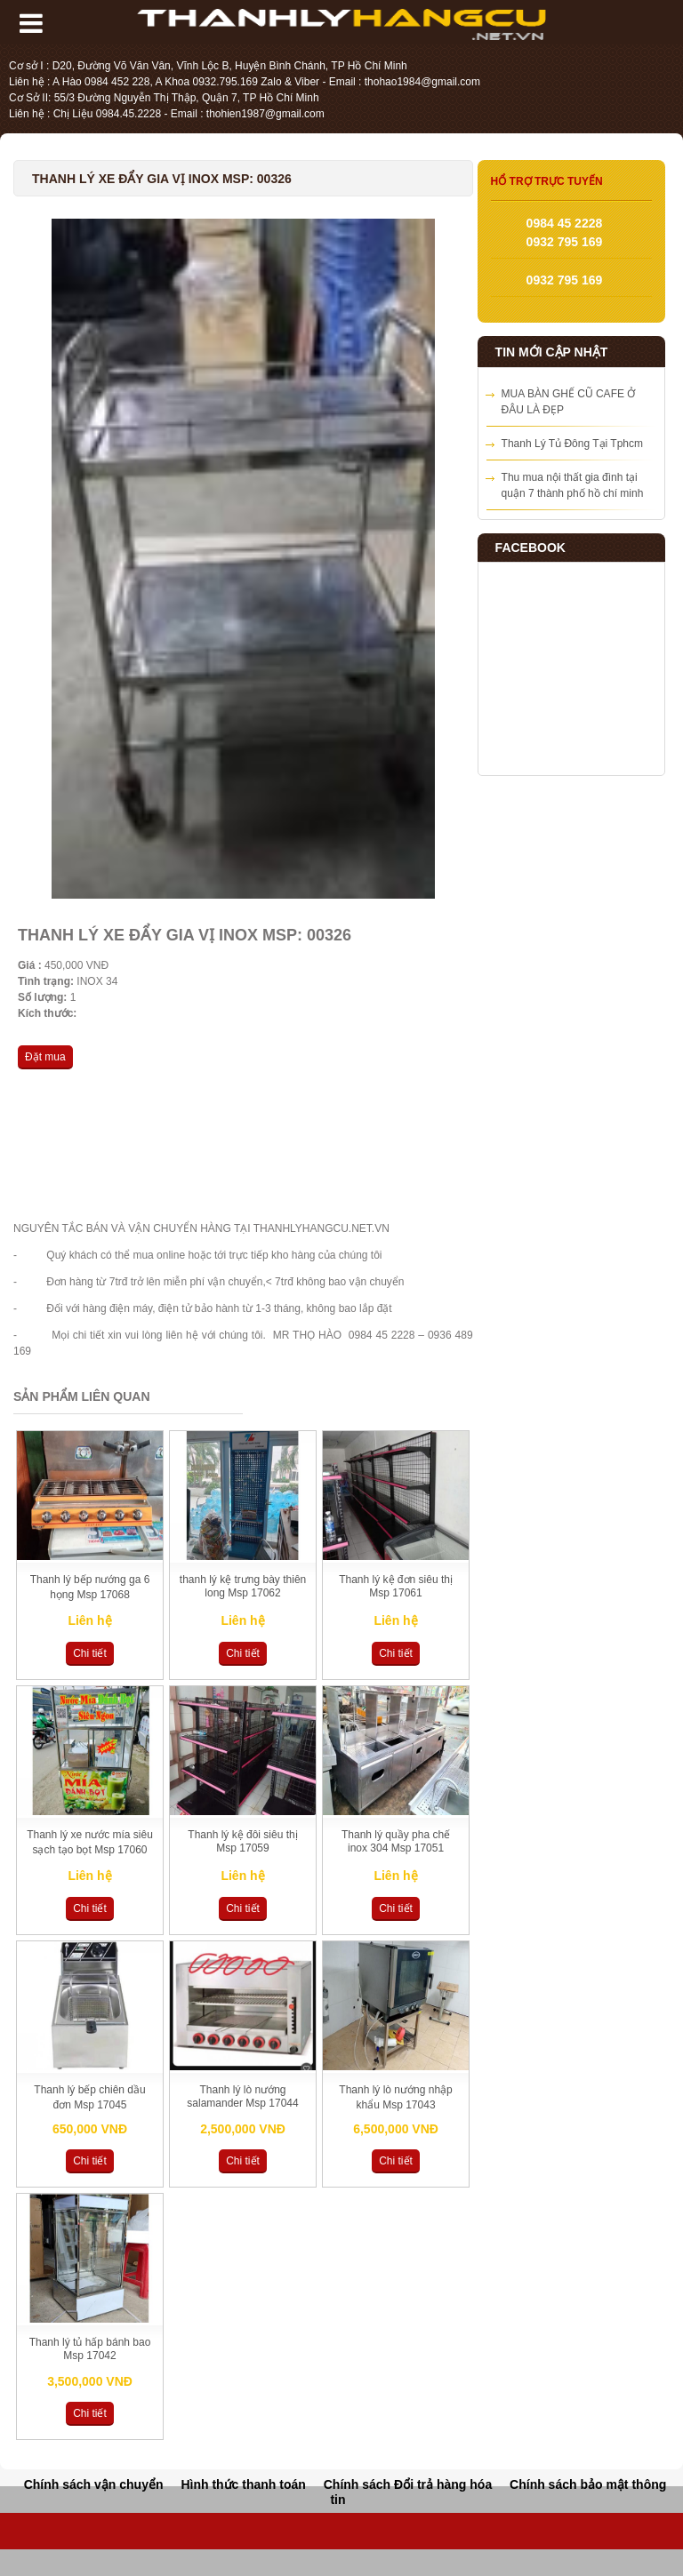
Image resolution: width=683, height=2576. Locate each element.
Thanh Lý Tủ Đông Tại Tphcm (572, 443)
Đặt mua (45, 1057)
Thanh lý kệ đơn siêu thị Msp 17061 (396, 1586)
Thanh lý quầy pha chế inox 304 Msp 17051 (396, 1841)
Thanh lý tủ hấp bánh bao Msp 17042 (90, 2349)
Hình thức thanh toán (243, 2484)
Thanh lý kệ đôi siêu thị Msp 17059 (242, 1841)
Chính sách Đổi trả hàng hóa (408, 2484)
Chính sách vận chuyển (94, 2484)
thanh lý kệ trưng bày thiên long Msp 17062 (243, 1586)
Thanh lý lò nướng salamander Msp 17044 (242, 2096)
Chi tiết (90, 1653)
